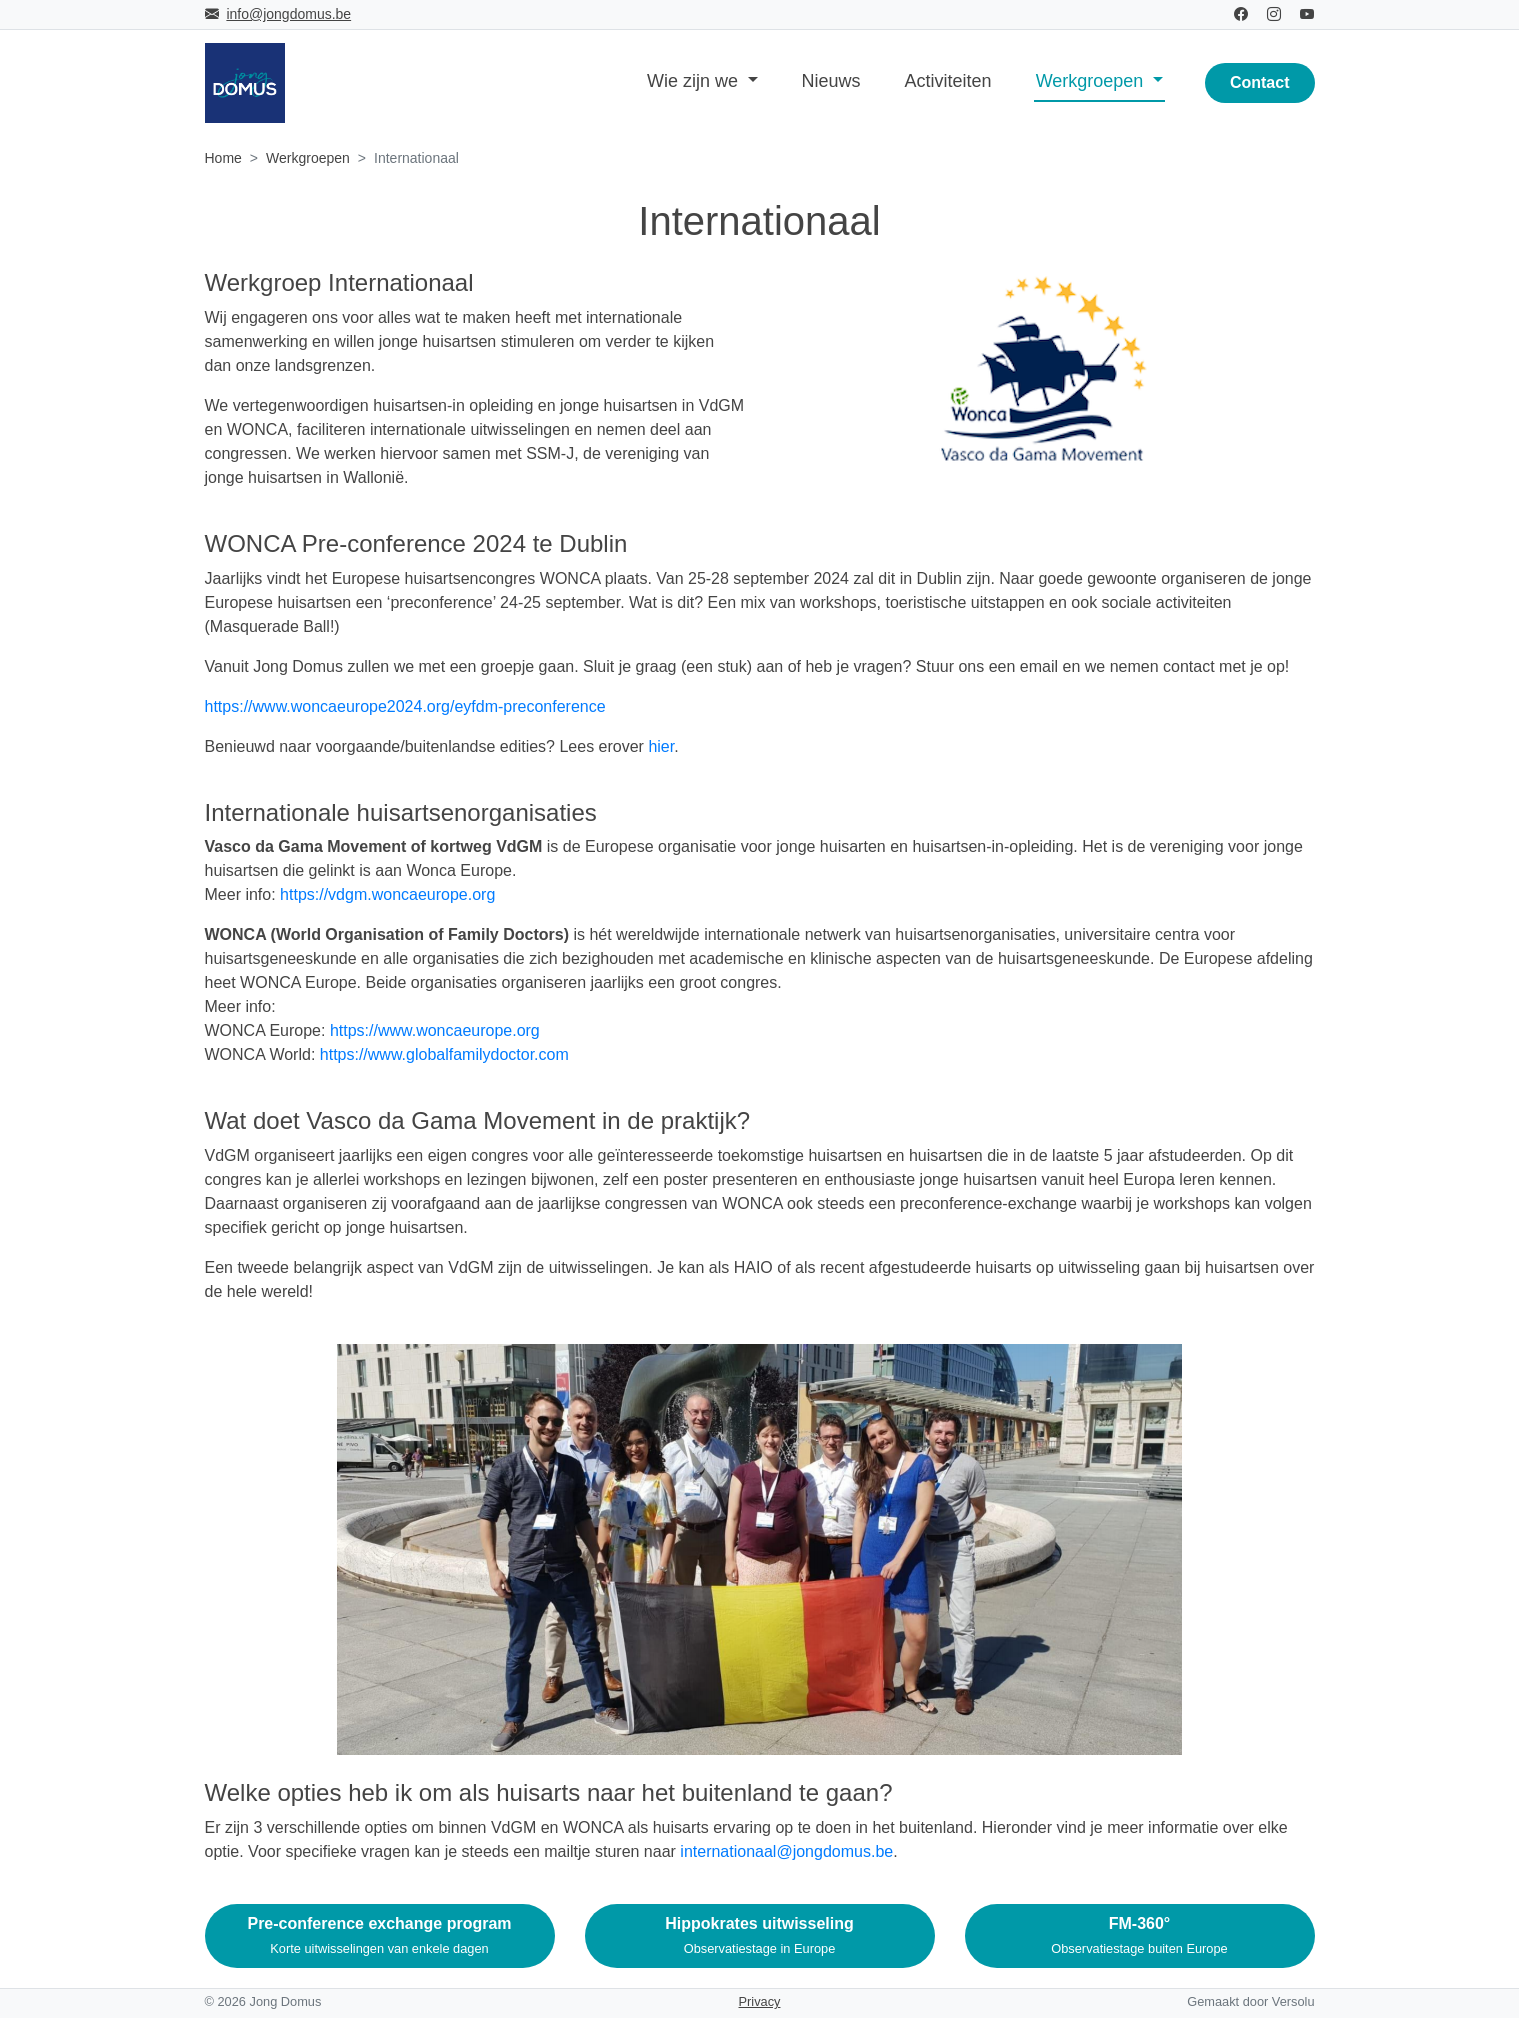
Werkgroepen (308, 158)
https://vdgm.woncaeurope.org (387, 894)
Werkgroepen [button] (1092, 81)
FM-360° (1139, 1935)
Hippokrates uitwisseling (759, 1935)
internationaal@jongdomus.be (786, 1851)
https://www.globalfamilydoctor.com (444, 1054)
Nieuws (831, 81)
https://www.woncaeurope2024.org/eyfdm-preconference (405, 706)
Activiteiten (948, 81)
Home (223, 158)
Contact (1260, 82)
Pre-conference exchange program (379, 1935)
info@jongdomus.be (288, 14)
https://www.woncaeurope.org (435, 1030)
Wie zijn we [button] (695, 81)
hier (661, 746)
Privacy (760, 2001)
